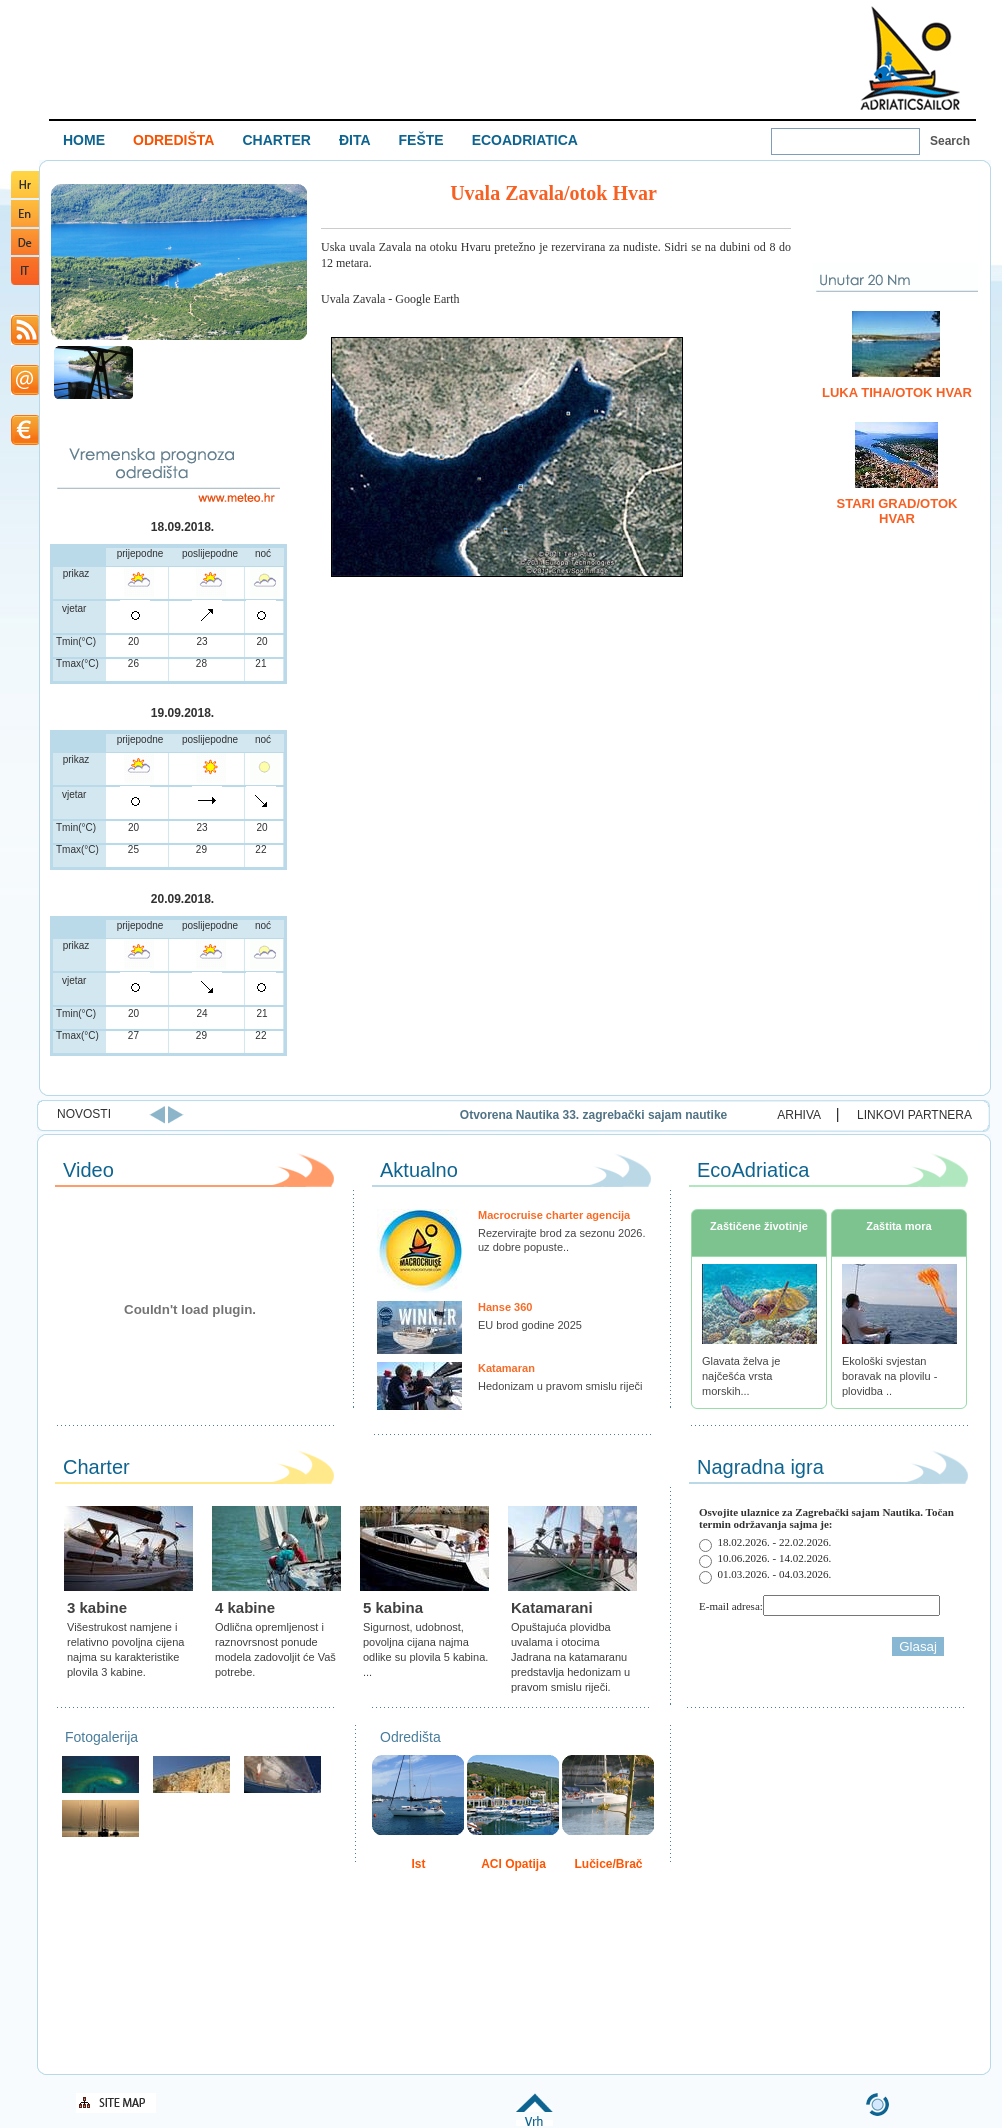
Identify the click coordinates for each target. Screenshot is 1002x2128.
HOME (84, 140)
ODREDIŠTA (173, 140)
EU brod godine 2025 (530, 1325)
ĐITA (355, 140)
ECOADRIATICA (525, 140)
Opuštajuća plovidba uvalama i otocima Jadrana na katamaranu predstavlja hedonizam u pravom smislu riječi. (570, 1657)
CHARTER (276, 140)
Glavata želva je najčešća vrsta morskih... (741, 1376)
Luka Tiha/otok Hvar (897, 392)
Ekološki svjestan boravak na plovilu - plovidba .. (889, 1376)
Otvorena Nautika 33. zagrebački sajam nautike (696, 1115)
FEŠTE (421, 140)
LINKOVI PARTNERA (914, 1115)
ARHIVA (799, 1115)
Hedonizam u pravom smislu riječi (560, 1386)
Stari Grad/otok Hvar (897, 511)
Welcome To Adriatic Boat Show (910, 57)
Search (950, 141)
